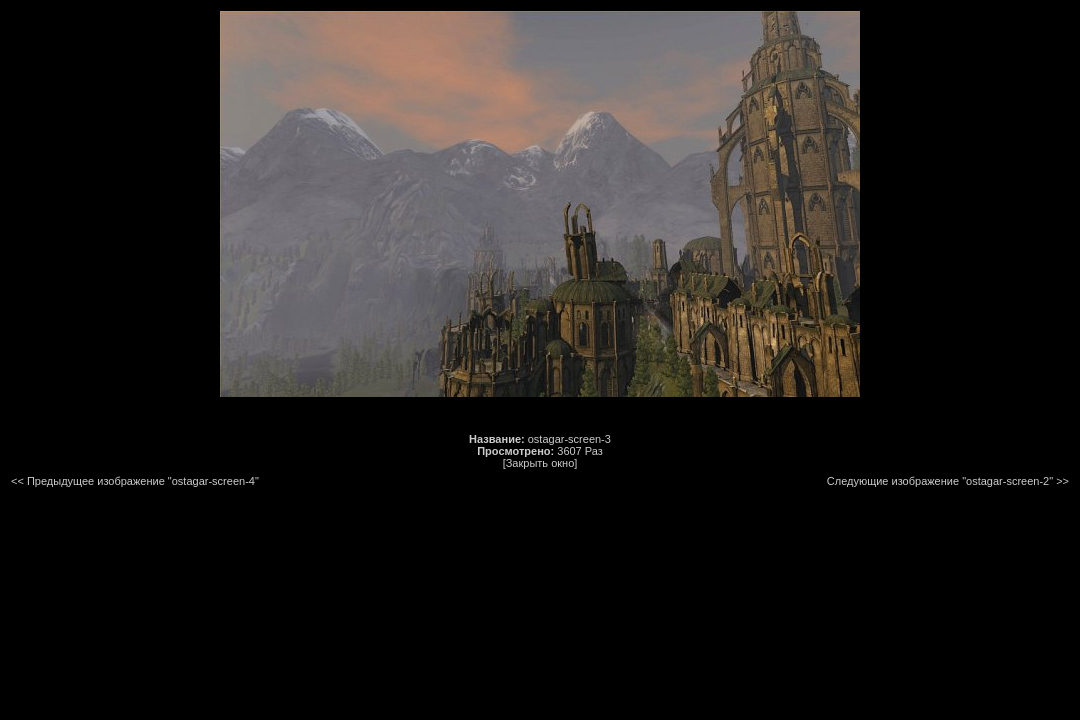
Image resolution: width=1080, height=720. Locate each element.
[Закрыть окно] (540, 463)
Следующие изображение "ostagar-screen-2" (940, 481)
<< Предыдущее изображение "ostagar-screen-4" (135, 481)
